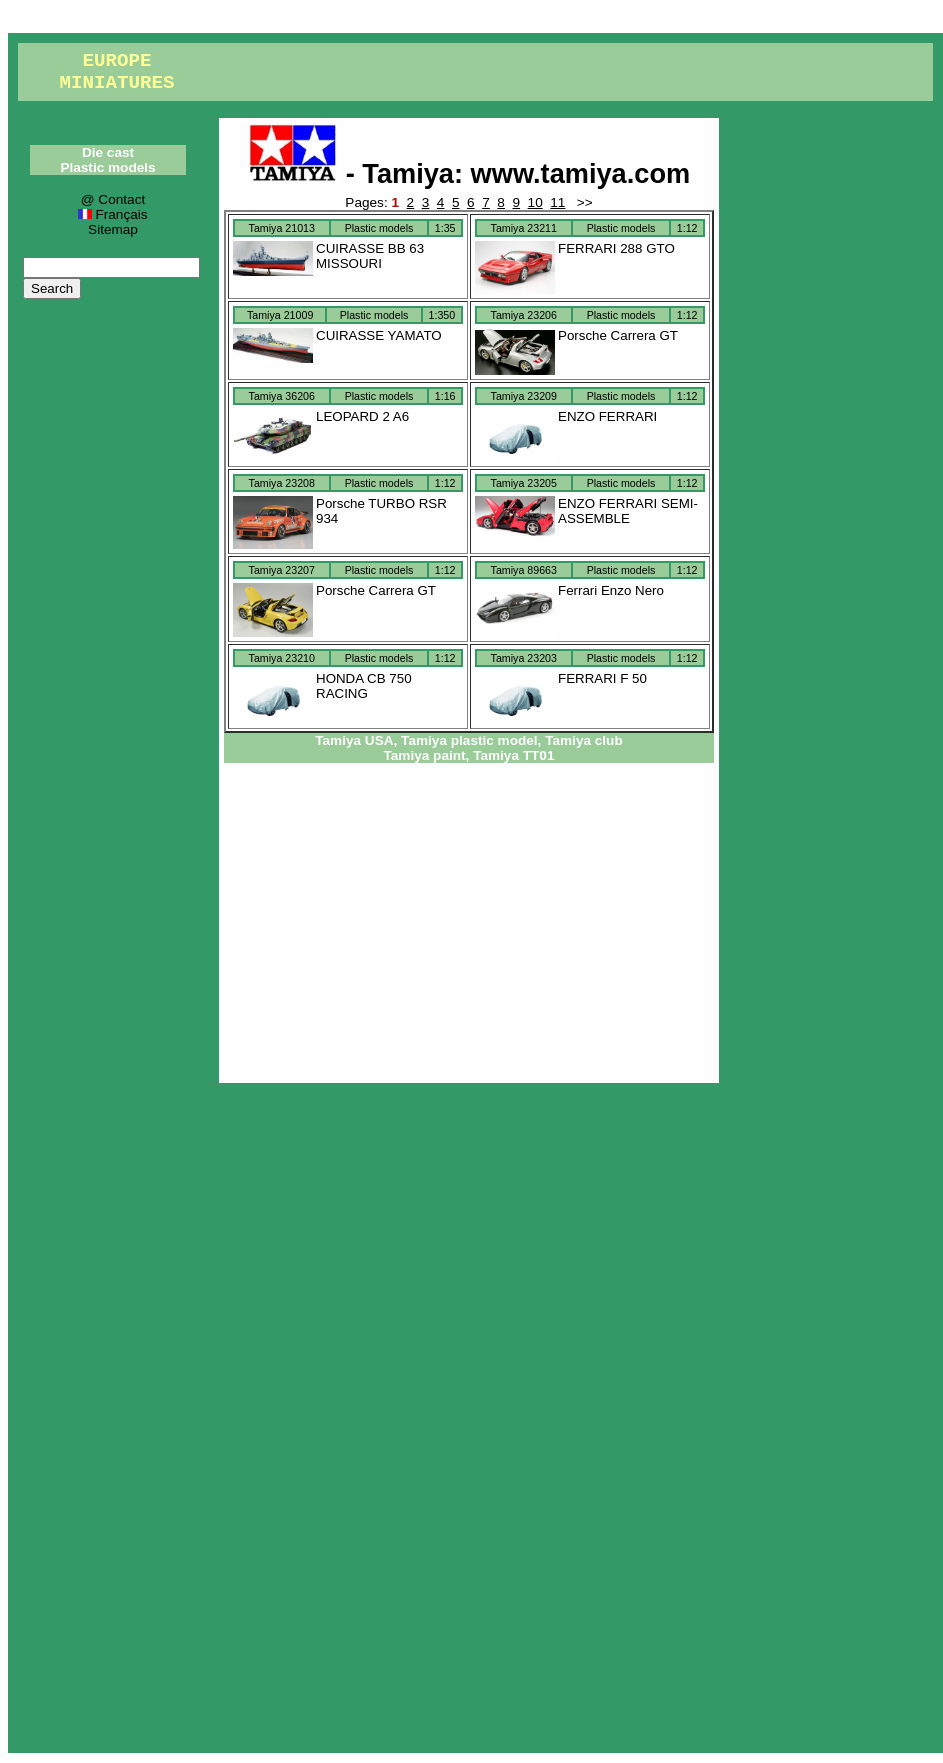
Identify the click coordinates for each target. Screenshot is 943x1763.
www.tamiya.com (581, 173)
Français (112, 214)
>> (583, 202)
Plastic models (107, 167)
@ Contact (113, 199)
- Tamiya (351, 173)
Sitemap (113, 229)
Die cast (108, 152)
